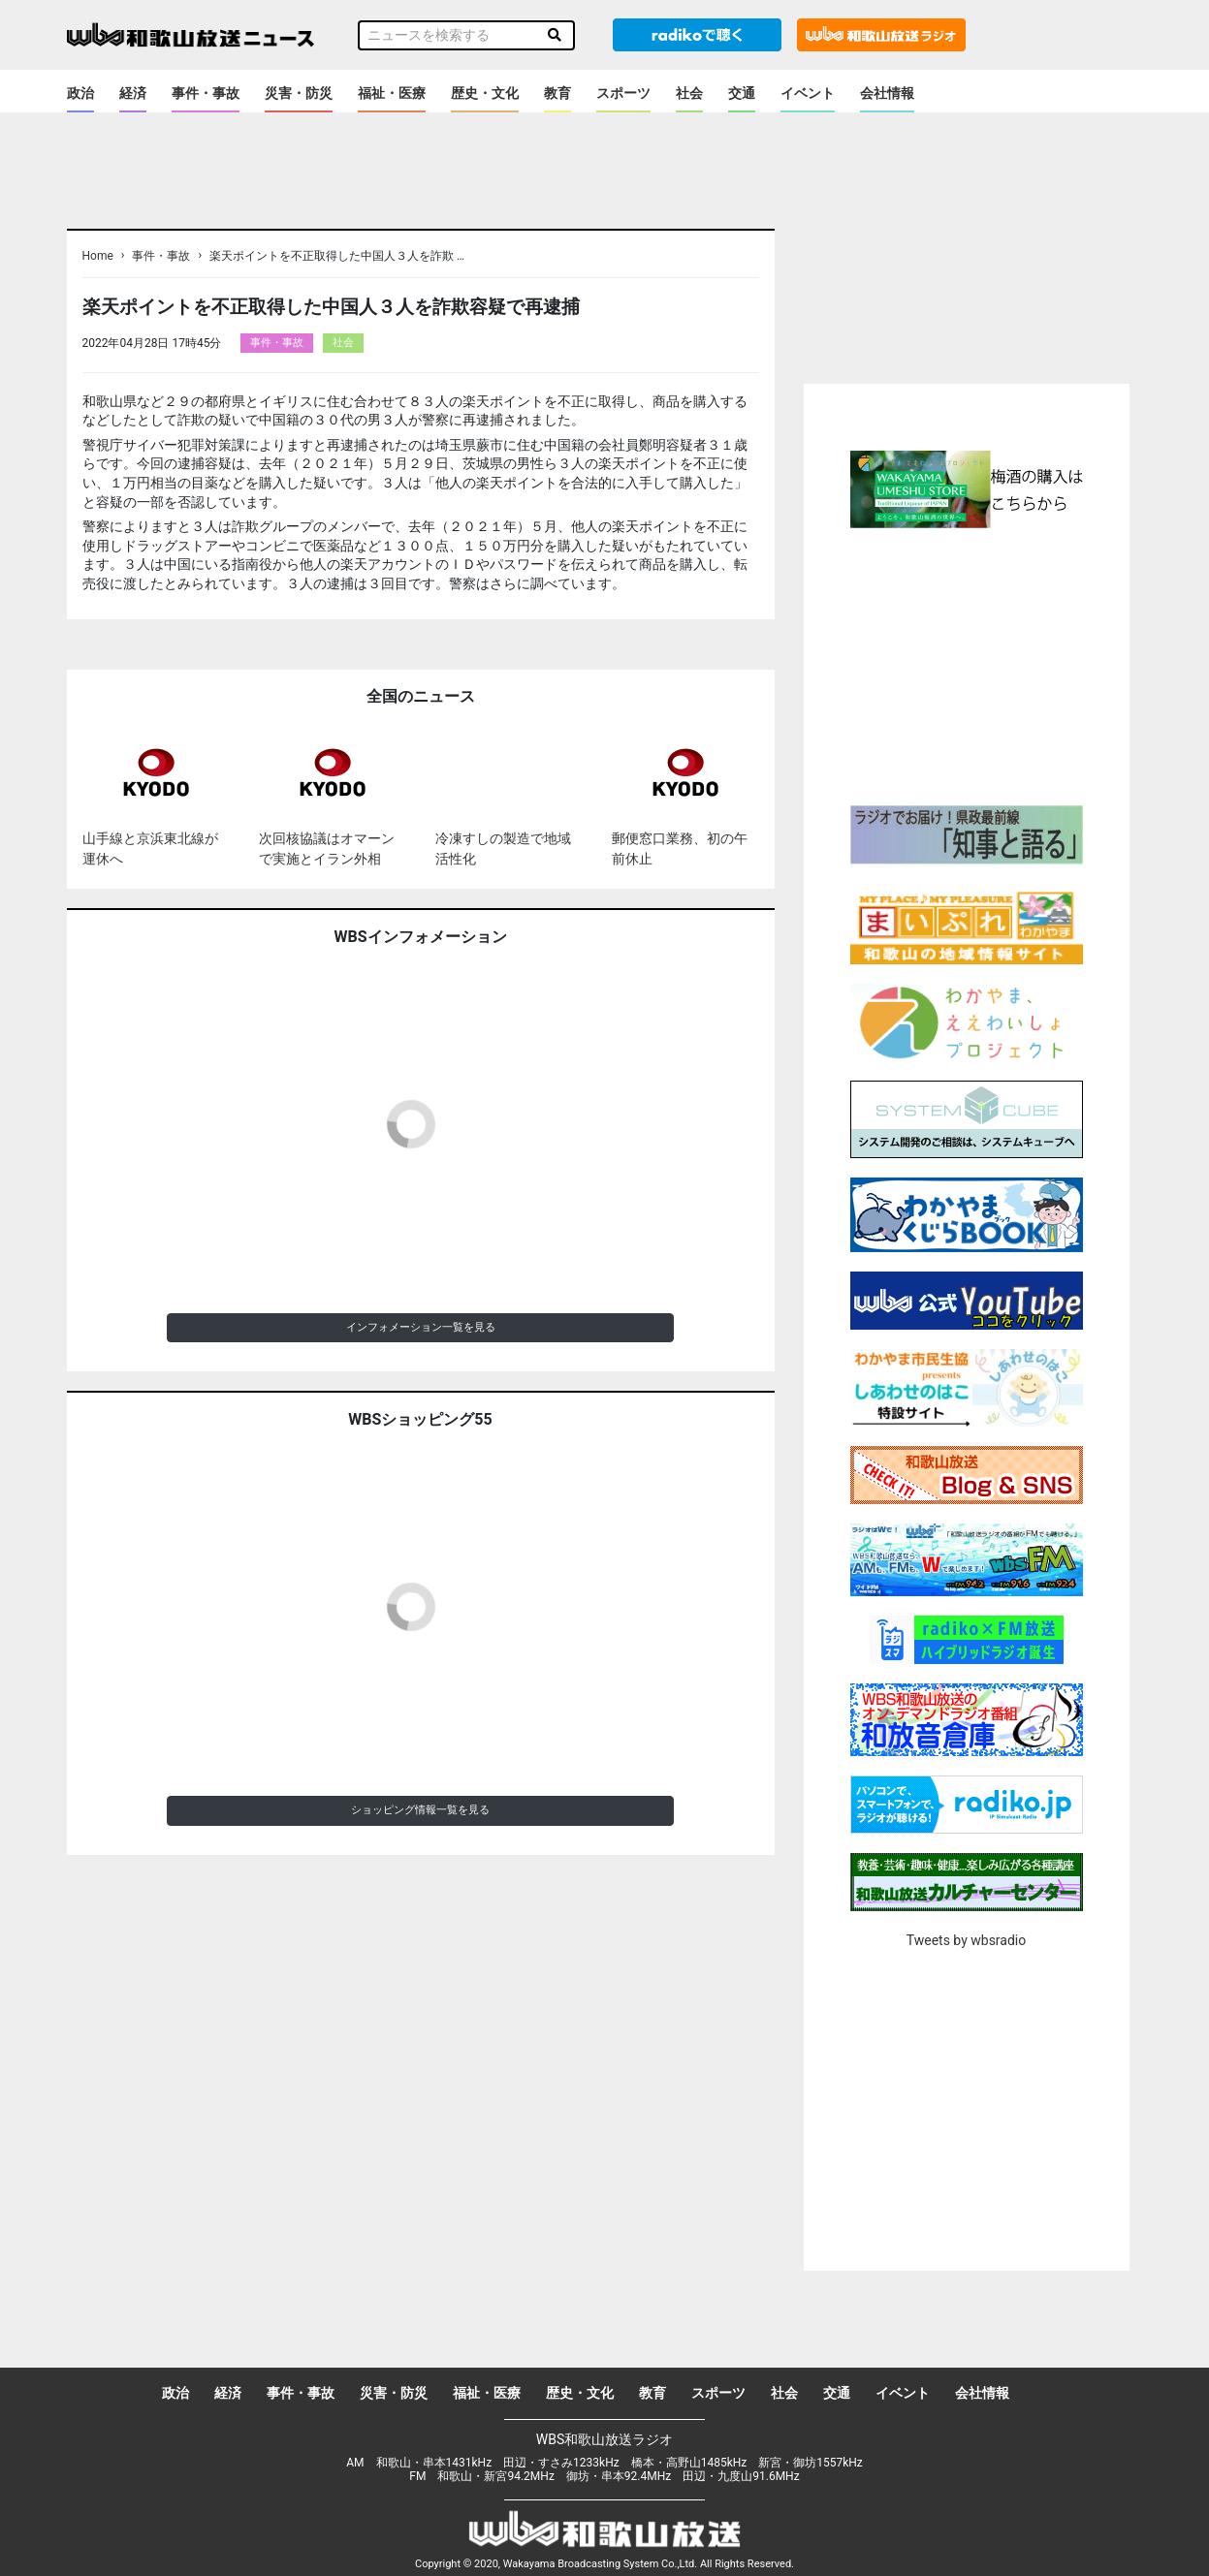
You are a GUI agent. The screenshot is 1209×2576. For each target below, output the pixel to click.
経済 (132, 93)
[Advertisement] (966, 664)
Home (97, 256)
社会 (689, 93)
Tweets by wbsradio (966, 1940)
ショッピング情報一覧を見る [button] (420, 1810)
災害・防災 (299, 93)
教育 (557, 93)
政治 (80, 93)
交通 (741, 93)
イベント (807, 93)
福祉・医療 (392, 93)
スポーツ (623, 93)
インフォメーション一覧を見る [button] (420, 1327)
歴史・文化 (485, 93)
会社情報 (887, 93)
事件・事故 (205, 93)
